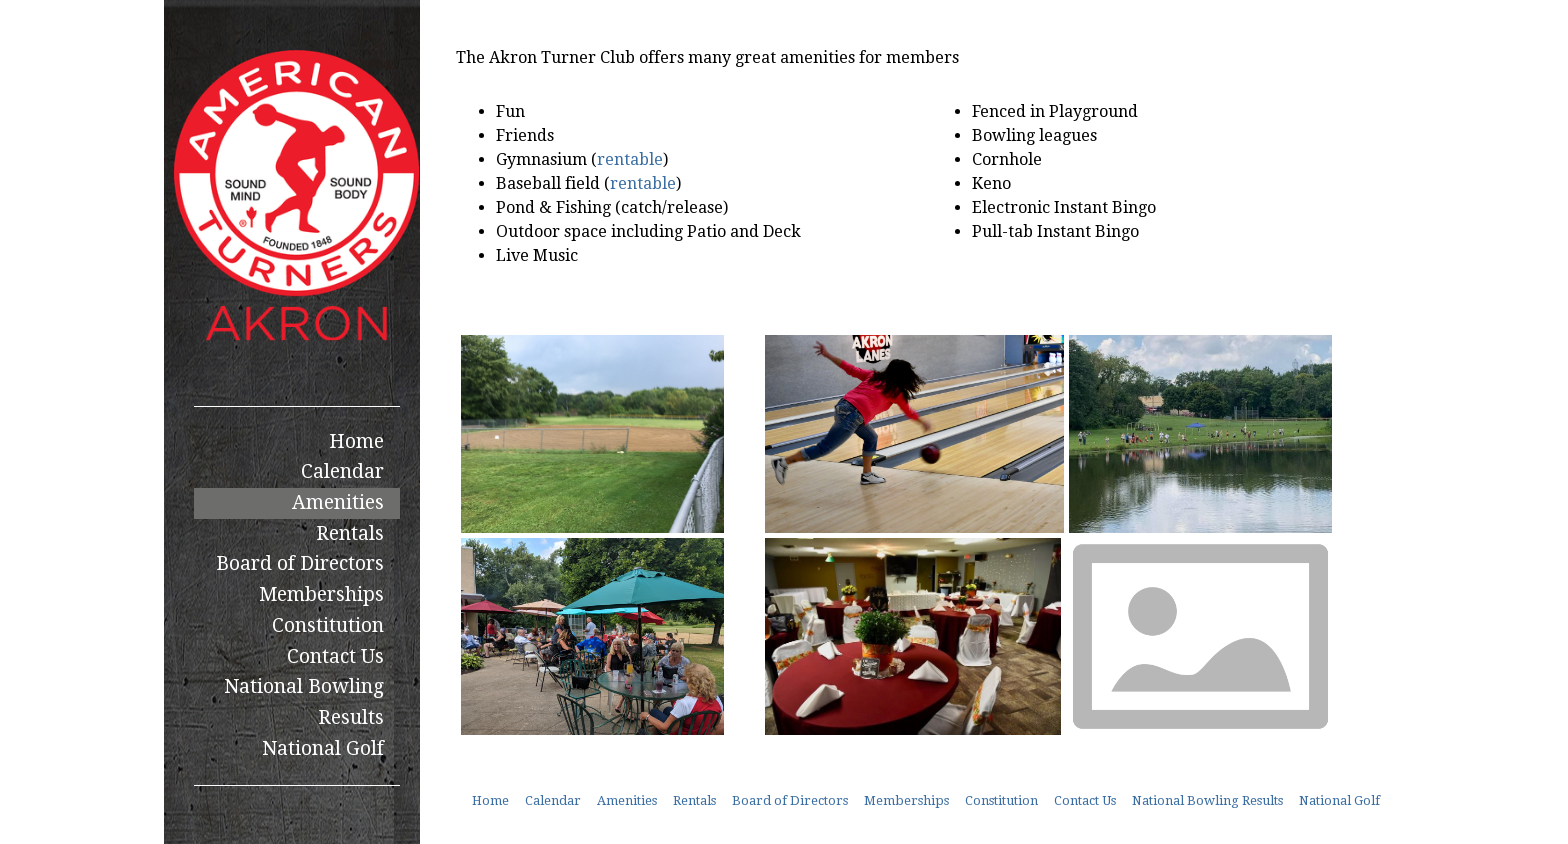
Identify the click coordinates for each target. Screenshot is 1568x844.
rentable (630, 159)
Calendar (342, 471)
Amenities (338, 502)
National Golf (323, 748)
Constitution (328, 625)
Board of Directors (300, 563)
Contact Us (335, 656)
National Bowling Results (304, 702)
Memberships (321, 594)
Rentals (350, 533)
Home (356, 441)
